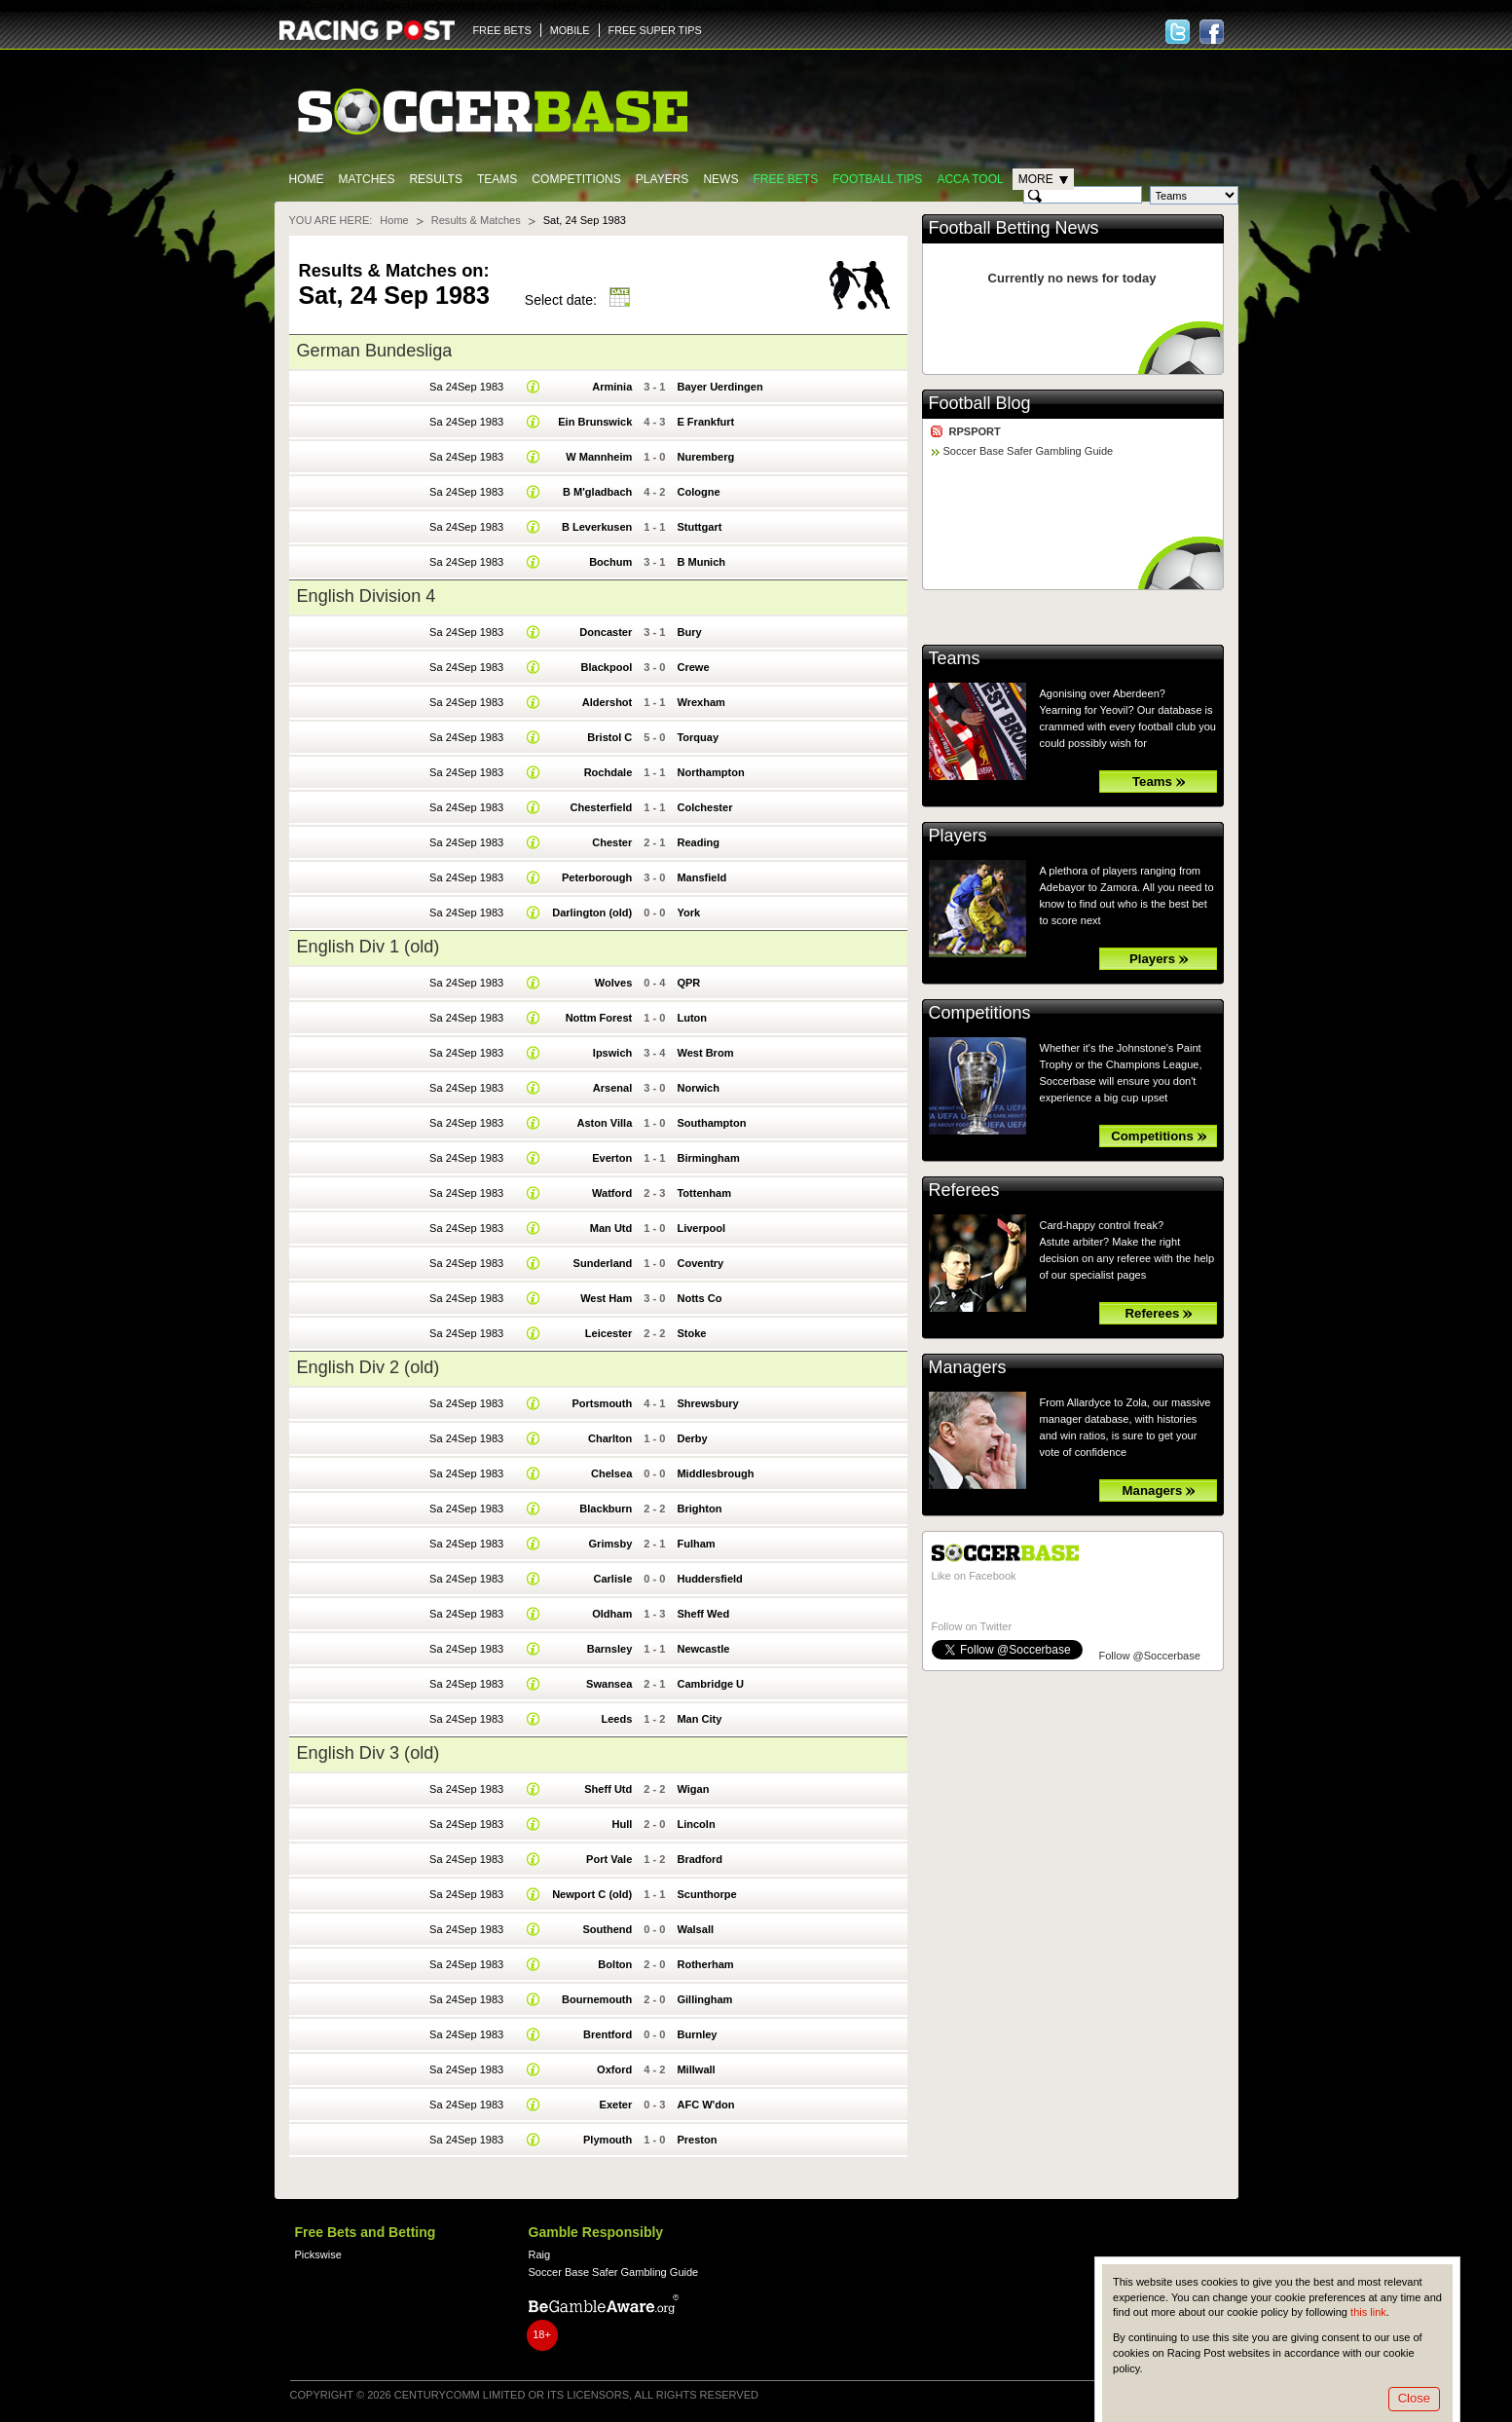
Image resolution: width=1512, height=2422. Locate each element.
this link (1368, 2312)
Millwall (696, 2069)
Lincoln (696, 1824)
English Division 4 (366, 596)
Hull (621, 1824)
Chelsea (611, 1473)
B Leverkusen (597, 527)
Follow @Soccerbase (1149, 1655)
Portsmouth (602, 1403)
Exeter (616, 2104)
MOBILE (570, 30)
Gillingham (704, 1999)
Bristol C (609, 737)
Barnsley (610, 1649)
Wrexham (700, 702)
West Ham (606, 1298)
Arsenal (612, 1088)
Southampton (711, 1123)
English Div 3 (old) (368, 1753)
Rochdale (608, 772)
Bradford (699, 1859)
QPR (688, 982)
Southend (607, 1929)
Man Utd (611, 1228)
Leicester (608, 1333)
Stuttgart (699, 527)
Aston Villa (604, 1123)
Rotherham (705, 1964)
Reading (698, 842)
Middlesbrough (715, 1473)
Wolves (613, 982)
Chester (612, 842)
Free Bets (785, 179)
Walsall (695, 1929)
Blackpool (607, 667)
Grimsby (611, 1543)
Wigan (693, 1789)
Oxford (614, 2069)
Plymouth (607, 2139)
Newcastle (703, 1649)
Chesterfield (602, 807)
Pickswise (318, 2254)
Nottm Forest (599, 1018)
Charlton (610, 1438)
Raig (540, 2254)
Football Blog (980, 403)
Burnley (697, 2034)
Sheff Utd (608, 1789)
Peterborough (597, 877)
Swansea (609, 1684)
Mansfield (701, 877)
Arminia (612, 386)
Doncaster (605, 632)
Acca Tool (970, 179)
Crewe (693, 667)
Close (1414, 2398)
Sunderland (603, 1263)
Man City (699, 1719)
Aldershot (607, 702)
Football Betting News (1014, 228)
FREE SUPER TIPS (655, 30)
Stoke (691, 1333)
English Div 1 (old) (368, 946)
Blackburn (605, 1508)
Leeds (616, 1719)
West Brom (705, 1053)
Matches (367, 179)
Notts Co (699, 1298)
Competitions (576, 179)
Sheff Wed (703, 1614)
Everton (612, 1158)
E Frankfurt (705, 422)
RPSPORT (975, 431)
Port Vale (609, 1859)
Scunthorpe (706, 1894)
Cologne (698, 492)
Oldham (612, 1614)
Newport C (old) (592, 1894)
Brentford (607, 2034)
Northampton (710, 772)
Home (306, 179)
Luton (692, 1018)
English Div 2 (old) (368, 1367)
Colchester (704, 807)
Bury (689, 632)
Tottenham (704, 1193)
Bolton (615, 1964)
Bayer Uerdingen (719, 386)
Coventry (700, 1263)
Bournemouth (597, 1999)
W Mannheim (599, 457)
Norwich (698, 1088)
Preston (697, 2139)
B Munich (701, 562)
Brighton (699, 1508)
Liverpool (701, 1228)
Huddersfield (709, 1578)
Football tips (877, 179)
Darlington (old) (592, 912)
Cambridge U (710, 1684)
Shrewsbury (707, 1403)
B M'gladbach (597, 492)
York (688, 912)
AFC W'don (705, 2104)
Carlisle (612, 1578)
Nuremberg (705, 457)
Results (435, 179)
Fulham (696, 1543)
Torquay (698, 737)
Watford (612, 1193)
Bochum (610, 562)
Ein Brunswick (595, 422)
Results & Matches (476, 220)
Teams (497, 179)
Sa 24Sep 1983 (466, 386)
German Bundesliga (375, 350)
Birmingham (708, 1158)
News (720, 179)
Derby (692, 1438)
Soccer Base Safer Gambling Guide (1028, 451)
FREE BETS (502, 30)
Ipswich (612, 1053)
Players (662, 179)
